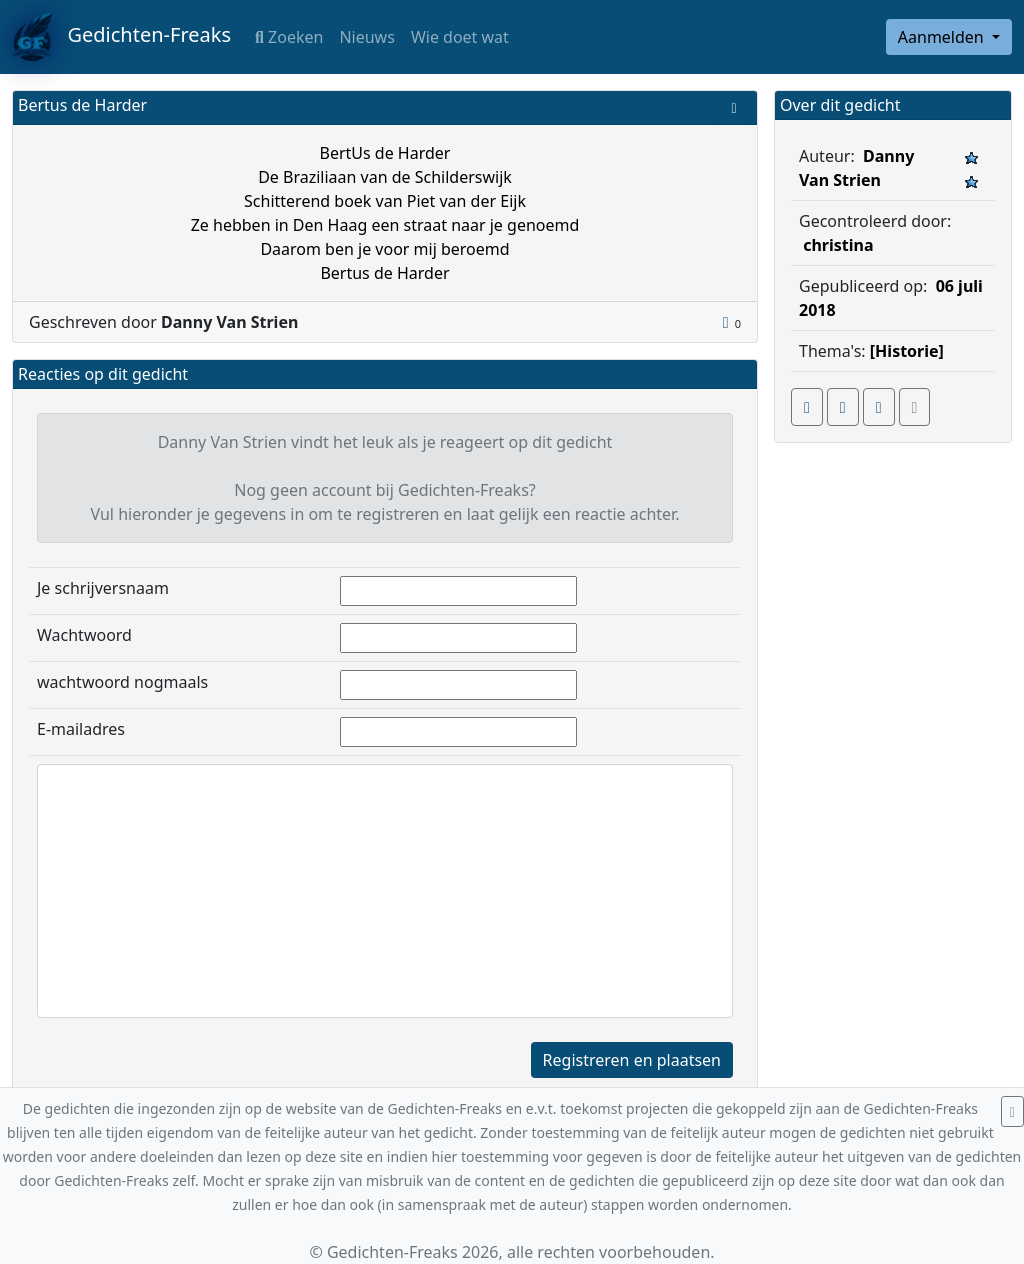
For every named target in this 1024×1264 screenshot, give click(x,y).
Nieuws (366, 37)
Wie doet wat (460, 37)
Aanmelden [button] (943, 37)
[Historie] (907, 351)
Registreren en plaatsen (632, 1060)
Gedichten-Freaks (121, 37)
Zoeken (289, 37)
